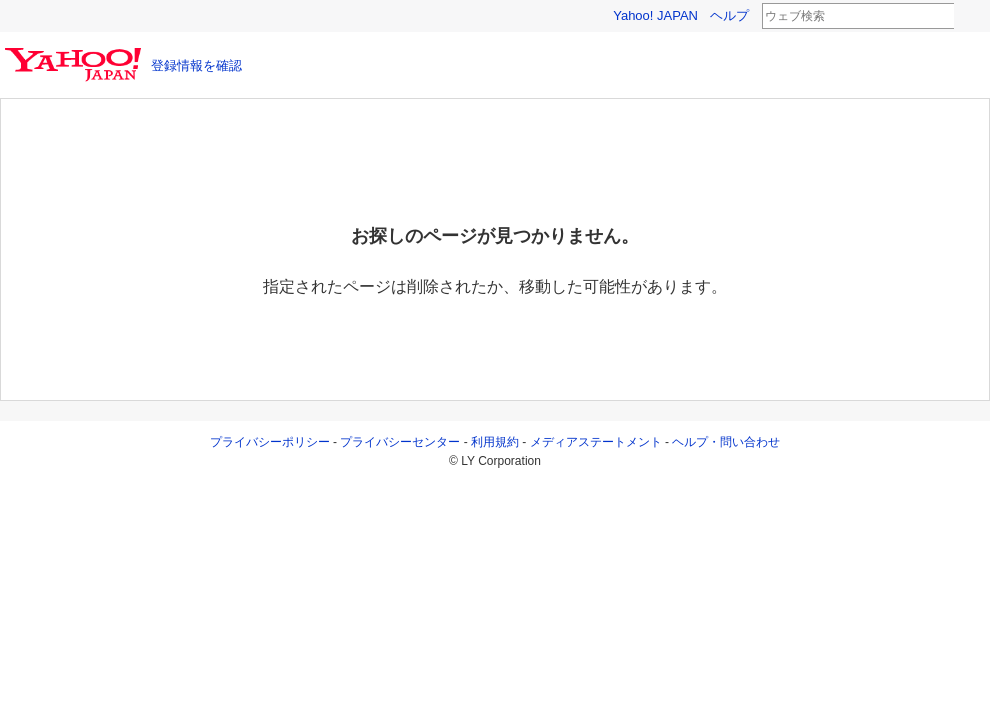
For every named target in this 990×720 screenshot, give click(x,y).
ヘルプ (729, 15)
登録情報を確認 (196, 65)
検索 (967, 17)
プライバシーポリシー (270, 442)
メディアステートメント (596, 442)
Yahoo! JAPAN (655, 15)
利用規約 (495, 442)
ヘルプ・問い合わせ (726, 442)
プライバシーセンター (400, 442)
